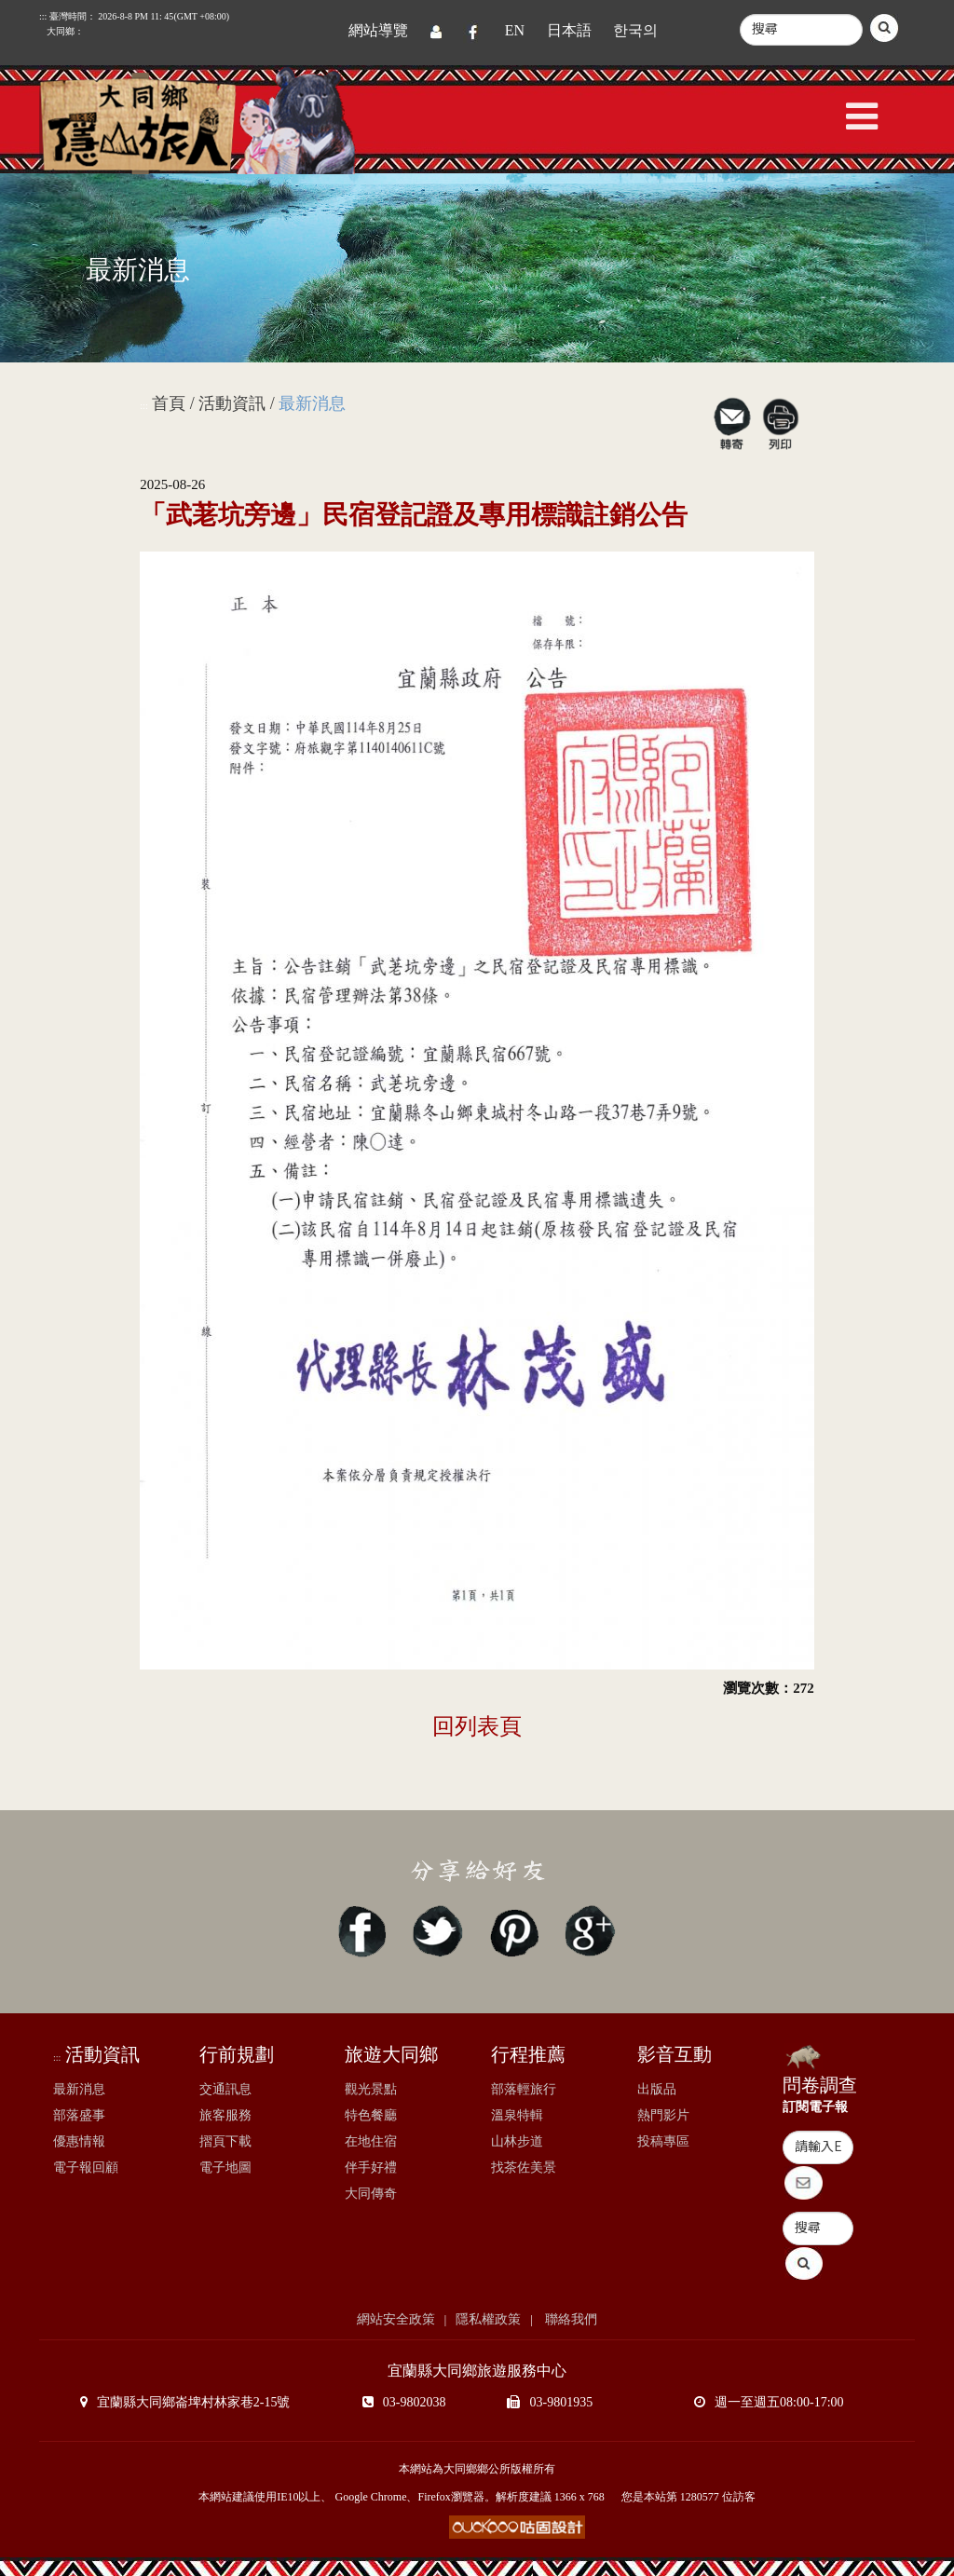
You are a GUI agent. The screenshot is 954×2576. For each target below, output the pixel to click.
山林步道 (517, 2141)
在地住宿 (371, 2141)
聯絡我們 (570, 2319)
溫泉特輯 (517, 2115)
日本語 (569, 30)
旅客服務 (225, 2115)
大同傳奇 (371, 2194)
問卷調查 (820, 2085)
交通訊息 (225, 2089)
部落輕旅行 (523, 2089)
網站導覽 (378, 30)
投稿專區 (663, 2141)
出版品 (656, 2089)
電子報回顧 (85, 2167)
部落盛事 (79, 2115)
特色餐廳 (371, 2115)
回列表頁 (477, 1726)
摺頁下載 (225, 2141)
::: (143, 406)
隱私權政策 (488, 2319)
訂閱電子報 (815, 2107)
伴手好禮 (371, 2167)
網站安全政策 (396, 2319)
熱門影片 (663, 2115)
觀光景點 (371, 2089)
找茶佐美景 (523, 2167)
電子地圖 (225, 2167)
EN (515, 30)
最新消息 (79, 2089)
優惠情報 (79, 2141)
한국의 (635, 30)
